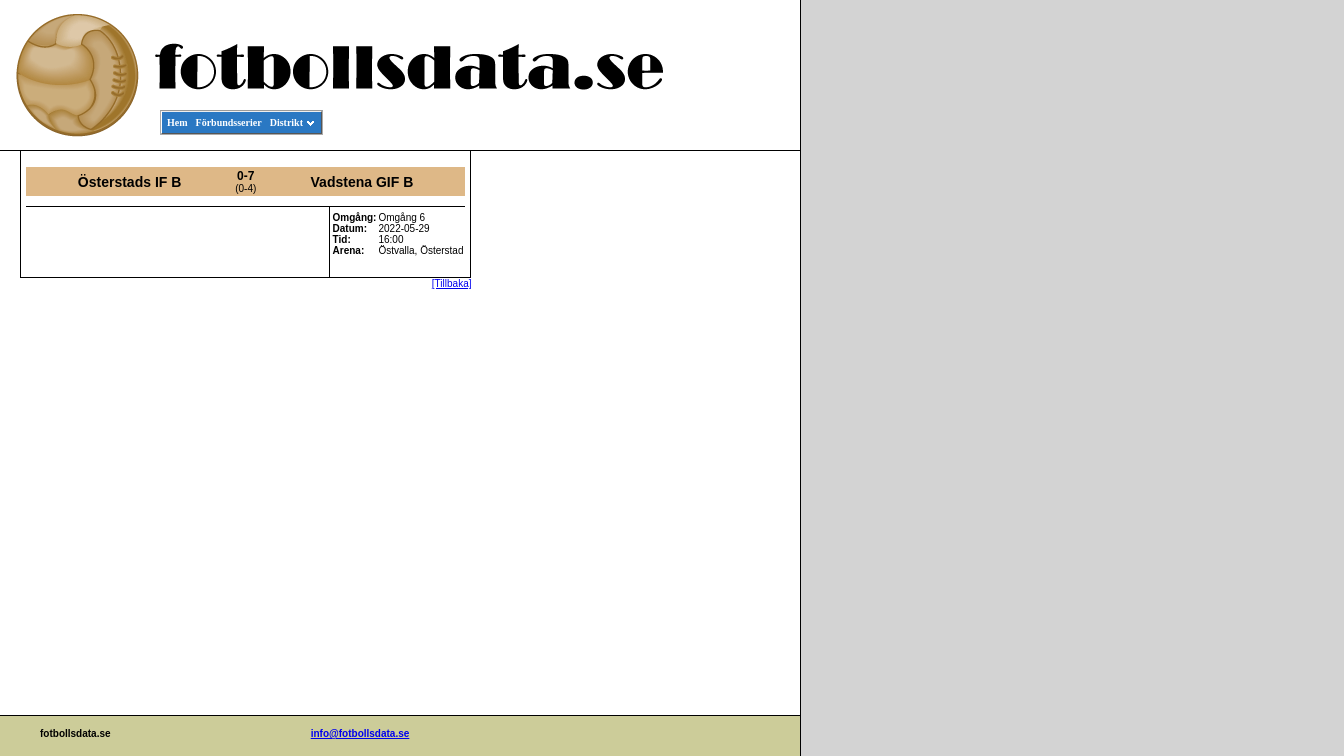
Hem (177, 122)
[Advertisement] (710, 456)
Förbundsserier (229, 122)
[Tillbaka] (452, 283)
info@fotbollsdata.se (360, 733)
